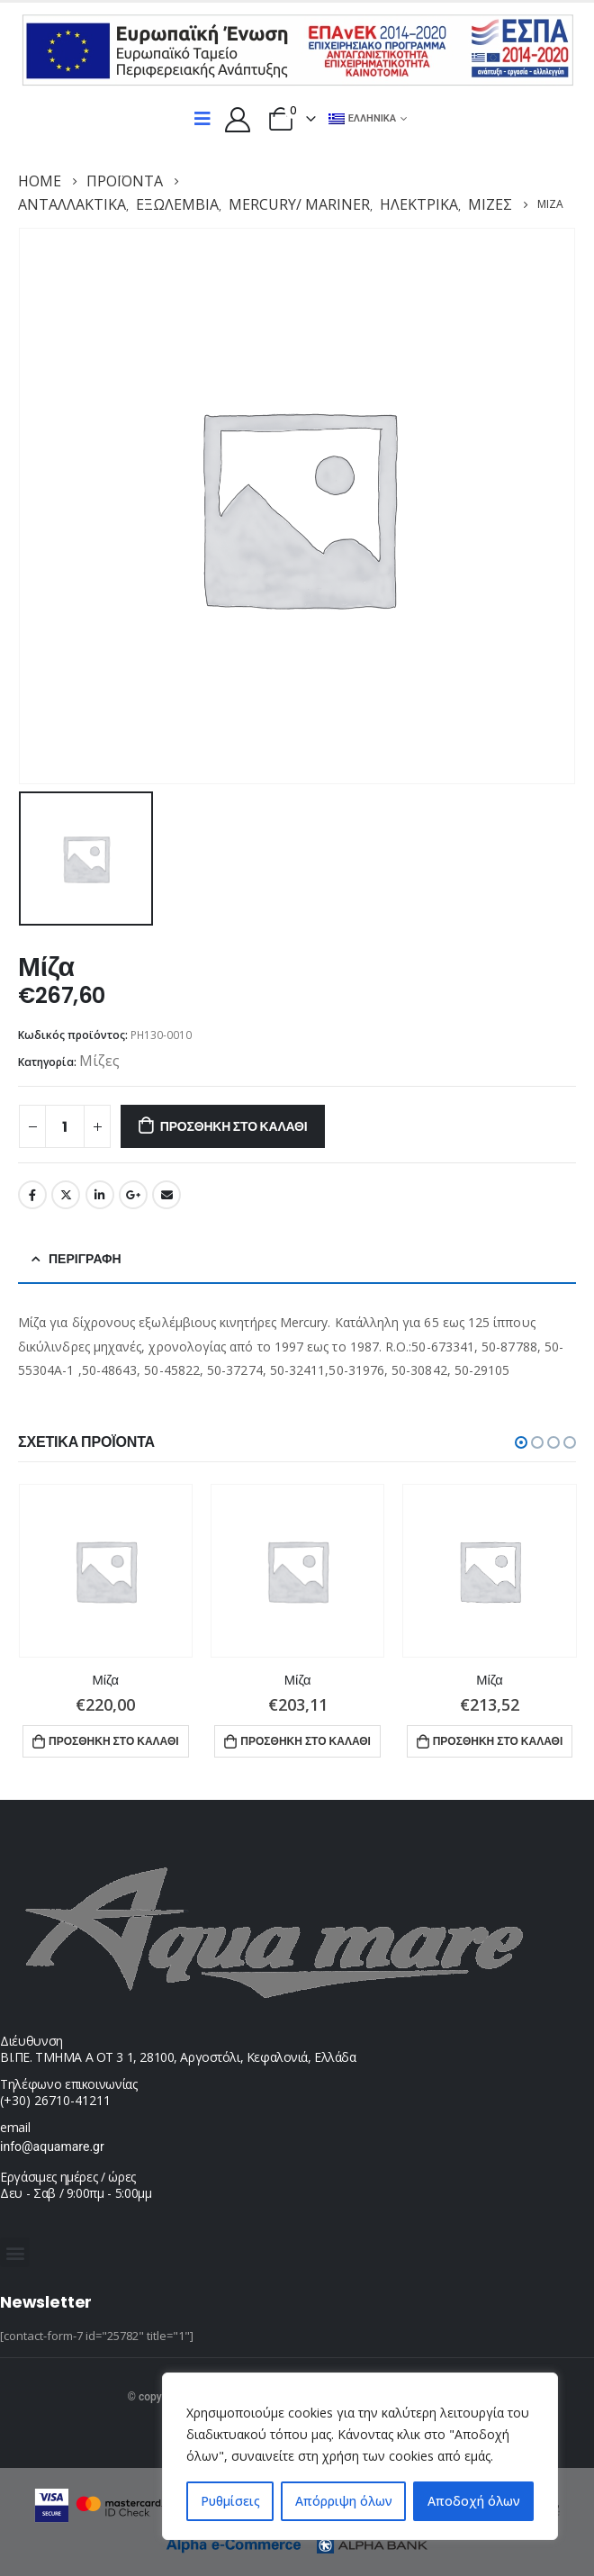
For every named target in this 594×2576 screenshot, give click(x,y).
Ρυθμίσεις (230, 2500)
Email (166, 1194)
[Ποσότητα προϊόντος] (65, 1126)
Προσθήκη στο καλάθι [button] (114, 1741)
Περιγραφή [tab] (85, 1259)
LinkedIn (100, 1194)
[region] (360, 2456)
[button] (521, 1442)
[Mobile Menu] (202, 119)
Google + (133, 1194)
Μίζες (99, 1061)
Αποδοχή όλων (474, 2500)
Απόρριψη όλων (343, 2500)
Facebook (32, 1194)
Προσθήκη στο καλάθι (234, 1126)
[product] (106, 1571)
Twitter (65, 1194)
